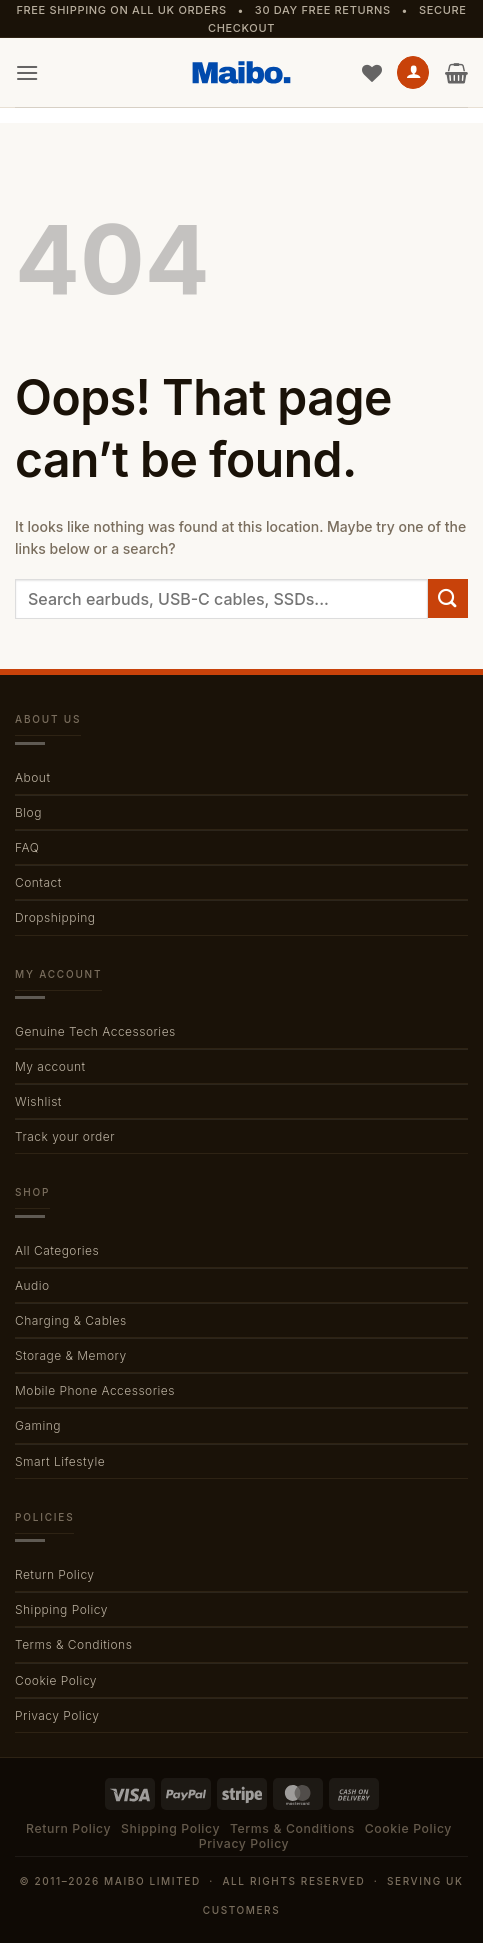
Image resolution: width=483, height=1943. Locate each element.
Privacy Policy (57, 1715)
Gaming (38, 1425)
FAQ (27, 847)
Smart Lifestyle (60, 1461)
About (32, 777)
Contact (38, 882)
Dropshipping (55, 917)
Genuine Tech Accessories (95, 1031)
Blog (28, 812)
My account (50, 1066)
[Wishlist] (372, 73)
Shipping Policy (61, 1609)
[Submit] (448, 598)
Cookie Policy (56, 1680)
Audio (32, 1285)
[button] (27, 72)
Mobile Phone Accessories (95, 1390)
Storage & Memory (71, 1355)
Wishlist (38, 1101)
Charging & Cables (71, 1320)
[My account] (413, 72)
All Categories (57, 1250)
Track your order (65, 1136)
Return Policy (55, 1574)
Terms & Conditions (73, 1644)
